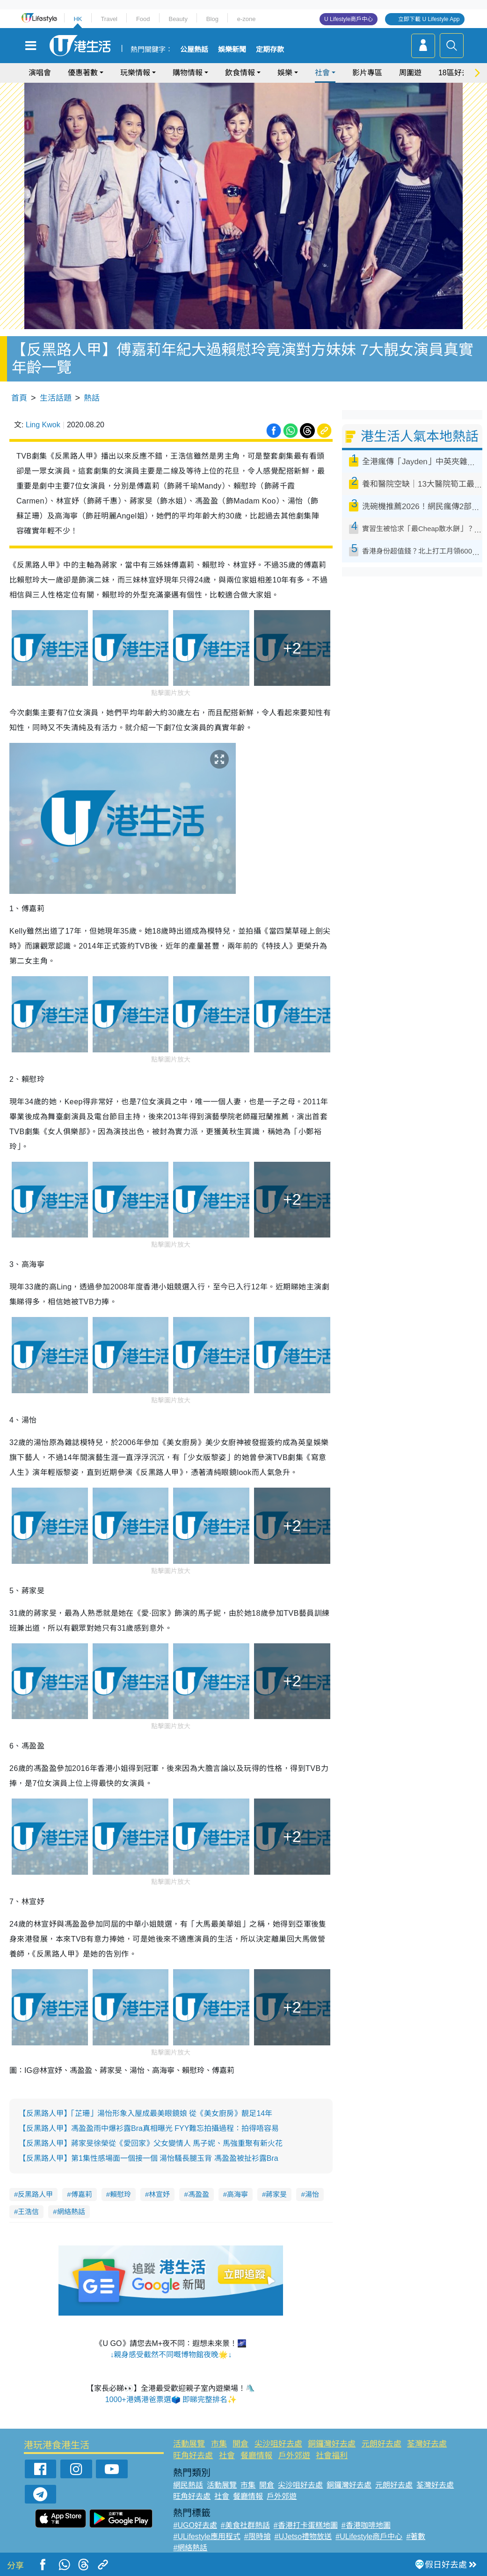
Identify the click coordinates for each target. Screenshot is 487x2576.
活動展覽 (189, 2443)
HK (77, 18)
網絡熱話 (71, 2212)
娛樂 (284, 73)
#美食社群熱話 (245, 2525)
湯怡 (312, 2194)
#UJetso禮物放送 (303, 2536)
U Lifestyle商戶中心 (348, 19)
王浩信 (28, 2212)
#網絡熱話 (190, 2548)
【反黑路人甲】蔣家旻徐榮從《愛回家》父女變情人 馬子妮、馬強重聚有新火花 (151, 2143)
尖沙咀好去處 (278, 2443)
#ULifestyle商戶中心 (368, 2536)
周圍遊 (410, 73)
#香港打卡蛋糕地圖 (306, 2525)
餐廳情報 (256, 2455)
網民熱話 (188, 2485)
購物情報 (188, 73)
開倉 (240, 2443)
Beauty (177, 18)
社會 (322, 73)
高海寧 (237, 2194)
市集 (219, 2443)
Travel (109, 18)
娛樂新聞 (232, 49)
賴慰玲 (120, 2194)
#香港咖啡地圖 (366, 2525)
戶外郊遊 (294, 2455)
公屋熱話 (194, 49)
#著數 (415, 2536)
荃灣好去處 (427, 2443)
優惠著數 (83, 73)
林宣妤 (159, 2194)
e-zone (246, 18)
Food (143, 18)
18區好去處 (457, 73)
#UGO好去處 (195, 2525)
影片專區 (367, 73)
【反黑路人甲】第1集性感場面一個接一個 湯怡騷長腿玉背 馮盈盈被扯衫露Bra (148, 2158)
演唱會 (40, 73)
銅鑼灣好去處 (332, 2443)
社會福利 (332, 2455)
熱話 (92, 398)
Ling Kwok (43, 425)
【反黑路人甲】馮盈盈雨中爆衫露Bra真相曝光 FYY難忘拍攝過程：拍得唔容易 (149, 2128)
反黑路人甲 (35, 2194)
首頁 (19, 398)
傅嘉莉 (81, 2194)
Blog (212, 18)
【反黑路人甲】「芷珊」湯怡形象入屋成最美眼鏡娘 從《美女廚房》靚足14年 (145, 2113)
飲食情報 (240, 73)
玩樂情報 (135, 73)
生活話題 (56, 398)
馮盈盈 (198, 2194)
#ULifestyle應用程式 (206, 2536)
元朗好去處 (381, 2443)
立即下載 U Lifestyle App (428, 19)
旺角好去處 (193, 2455)
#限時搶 (257, 2536)
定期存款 (270, 49)
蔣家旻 (276, 2194)
